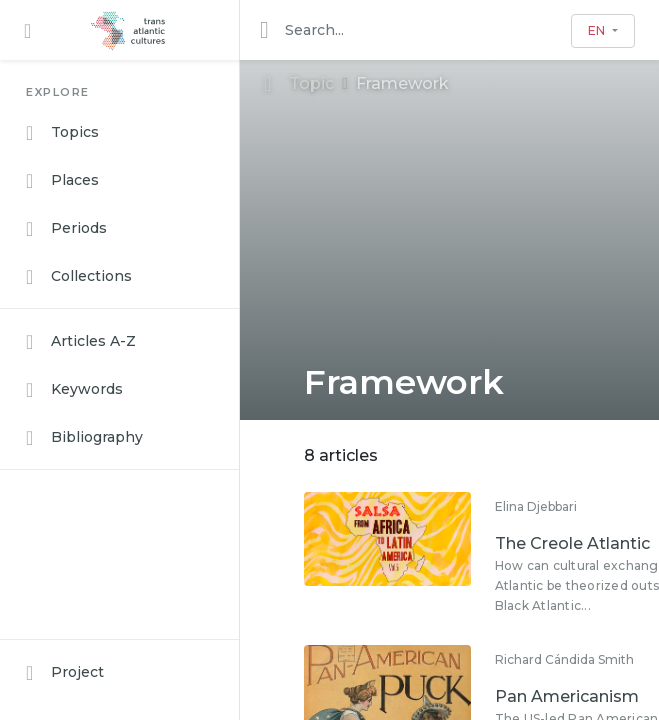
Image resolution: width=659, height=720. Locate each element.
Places (62, 181)
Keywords (74, 390)
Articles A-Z (81, 342)
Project (65, 673)
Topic (299, 83)
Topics (62, 133)
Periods (66, 229)
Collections (79, 277)
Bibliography (84, 438)
